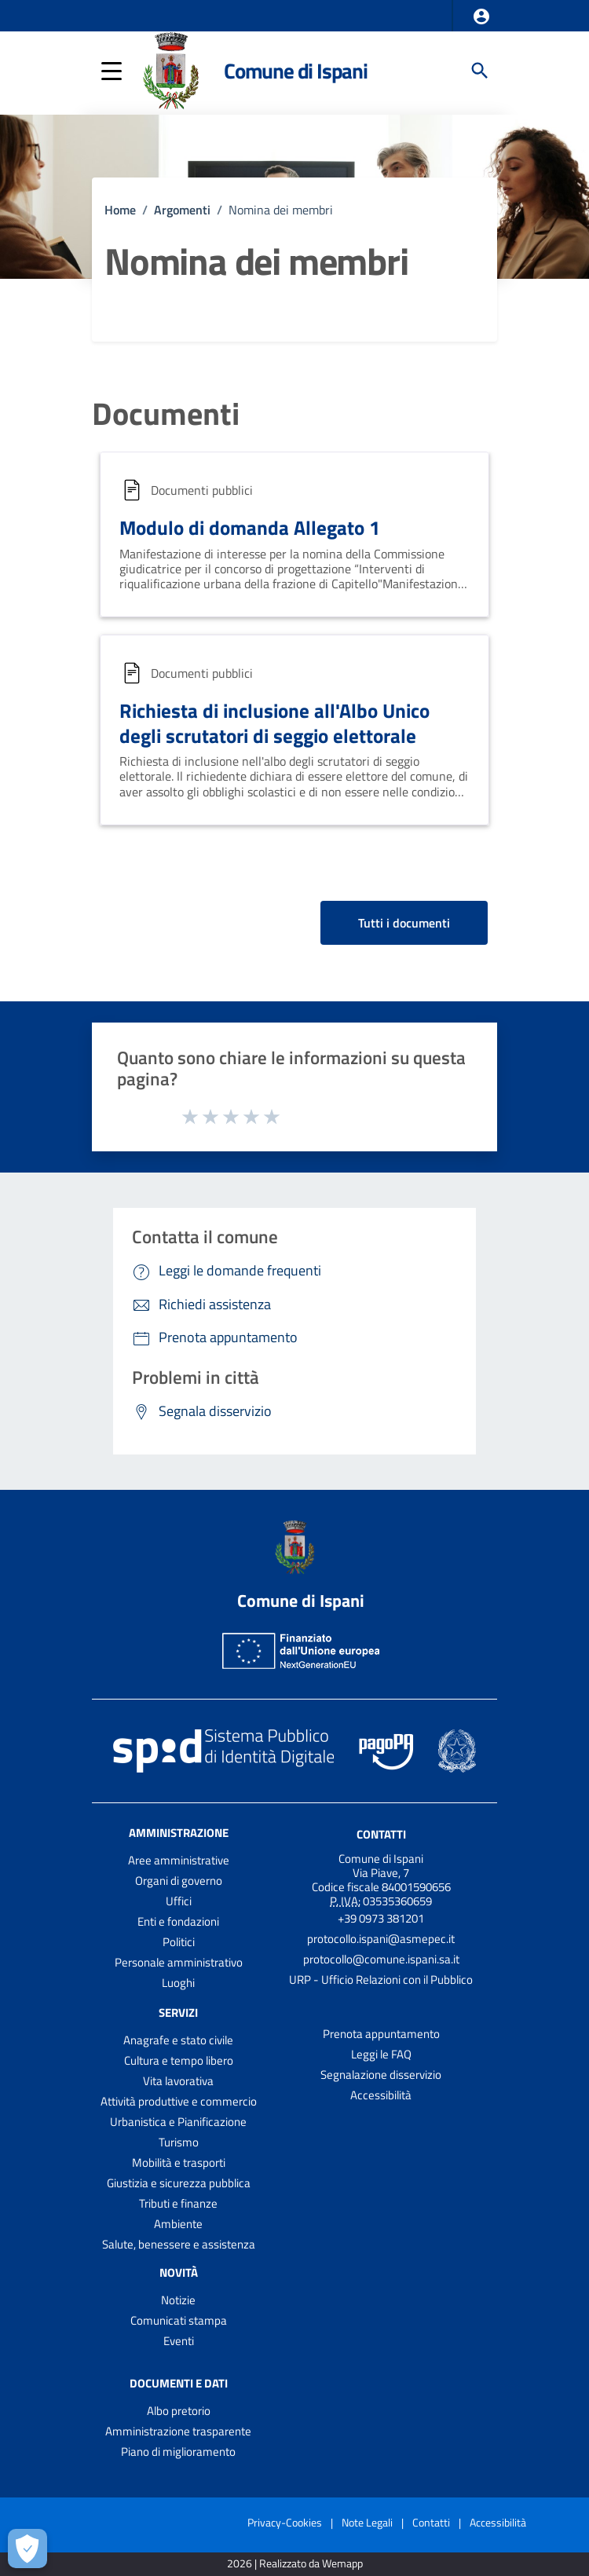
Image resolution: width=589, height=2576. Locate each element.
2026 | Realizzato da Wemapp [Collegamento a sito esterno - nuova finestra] (295, 2564)
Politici (179, 1942)
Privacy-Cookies (284, 2522)
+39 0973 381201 (381, 1918)
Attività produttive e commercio (179, 2101)
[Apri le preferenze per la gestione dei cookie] (27, 2548)
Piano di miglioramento (178, 2451)
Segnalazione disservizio (380, 2075)
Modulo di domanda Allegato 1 (249, 527)
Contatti (381, 1834)
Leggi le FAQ (381, 2054)
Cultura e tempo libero (178, 2060)
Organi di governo (178, 1881)
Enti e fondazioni (178, 1921)
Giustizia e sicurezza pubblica (179, 2183)
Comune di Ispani (296, 70)
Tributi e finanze (178, 2203)
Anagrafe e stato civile (178, 2040)
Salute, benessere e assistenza (178, 2244)
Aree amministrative (178, 1860)
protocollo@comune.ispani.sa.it (381, 1959)
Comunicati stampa (178, 2320)
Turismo (179, 2142)
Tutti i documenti (404, 922)
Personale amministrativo (179, 1962)
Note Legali (367, 2522)
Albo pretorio (178, 2411)
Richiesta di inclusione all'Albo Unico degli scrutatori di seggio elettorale (274, 723)
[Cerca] (480, 70)
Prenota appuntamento (381, 2034)
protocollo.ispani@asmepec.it (381, 1939)
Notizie (178, 2300)
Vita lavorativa (178, 2081)
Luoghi (178, 1983)
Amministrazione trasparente (178, 2431)
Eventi (178, 2341)
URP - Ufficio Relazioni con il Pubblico (381, 1979)
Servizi (178, 2012)
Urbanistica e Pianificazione (178, 2122)
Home (120, 209)
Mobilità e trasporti (178, 2162)
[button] (481, 16)
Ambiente (178, 2224)
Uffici (179, 1901)
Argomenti (182, 209)
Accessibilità (381, 2095)
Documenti (166, 414)
